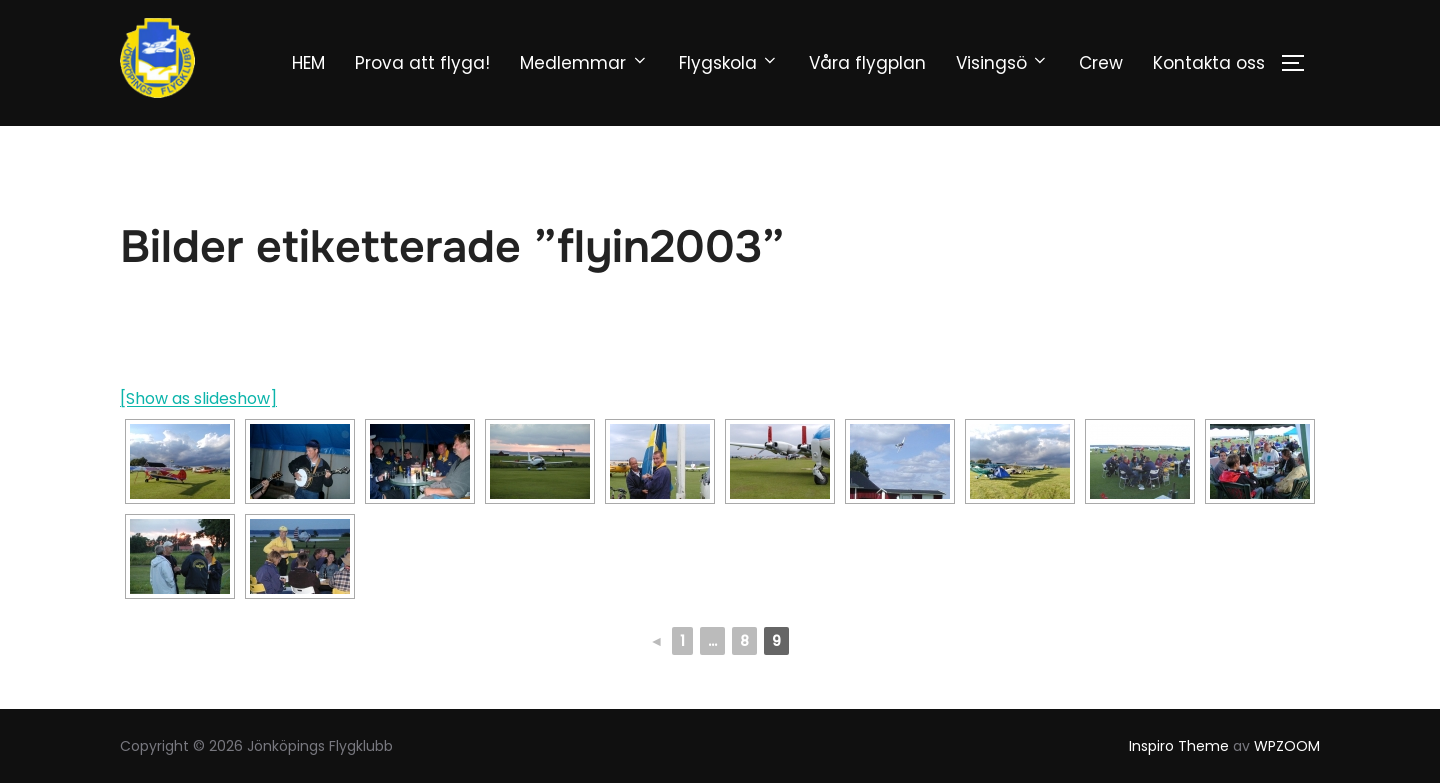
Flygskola (729, 63)
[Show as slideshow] (198, 398)
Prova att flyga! (422, 63)
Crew (1101, 63)
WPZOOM (1287, 746)
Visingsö (1002, 63)
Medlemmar (584, 63)
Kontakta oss (1209, 63)
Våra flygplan (867, 63)
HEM (308, 63)
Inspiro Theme (1179, 746)
